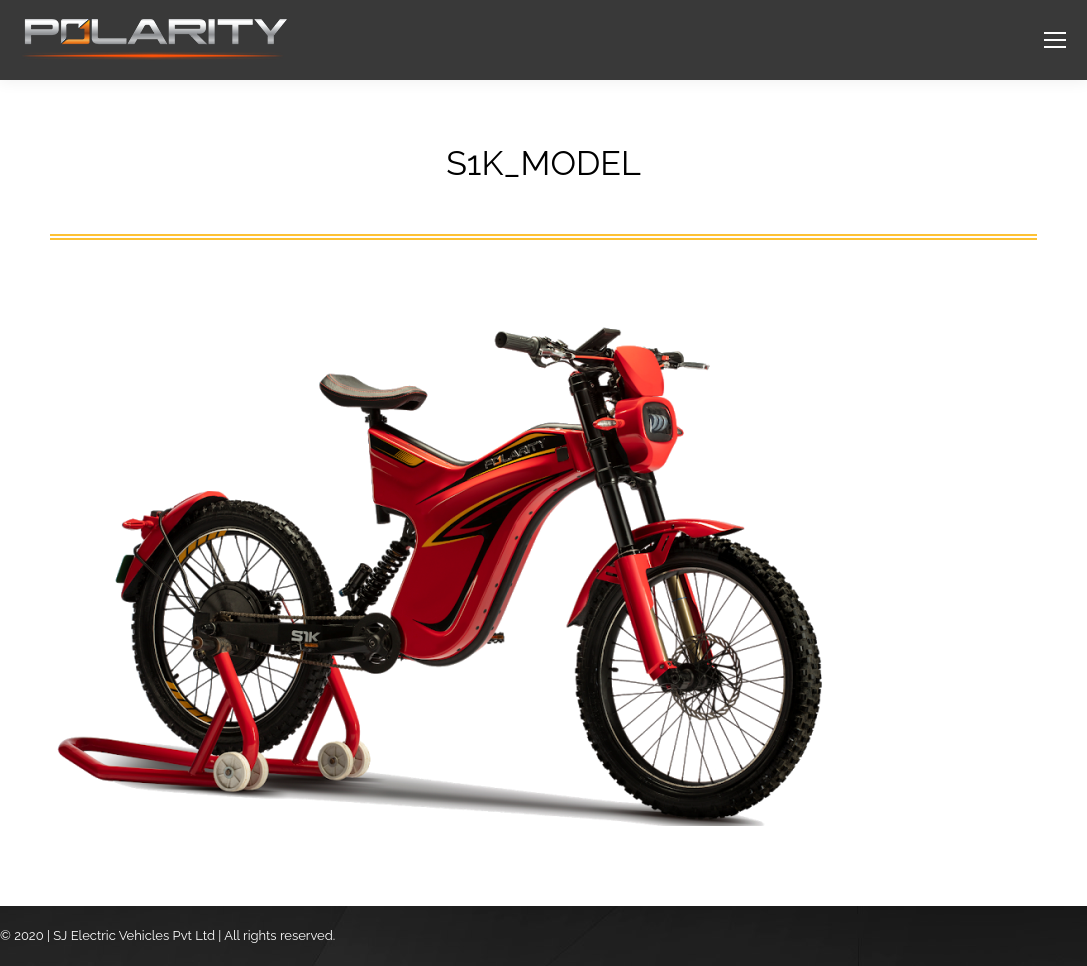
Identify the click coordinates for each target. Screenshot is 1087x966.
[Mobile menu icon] (1055, 40)
